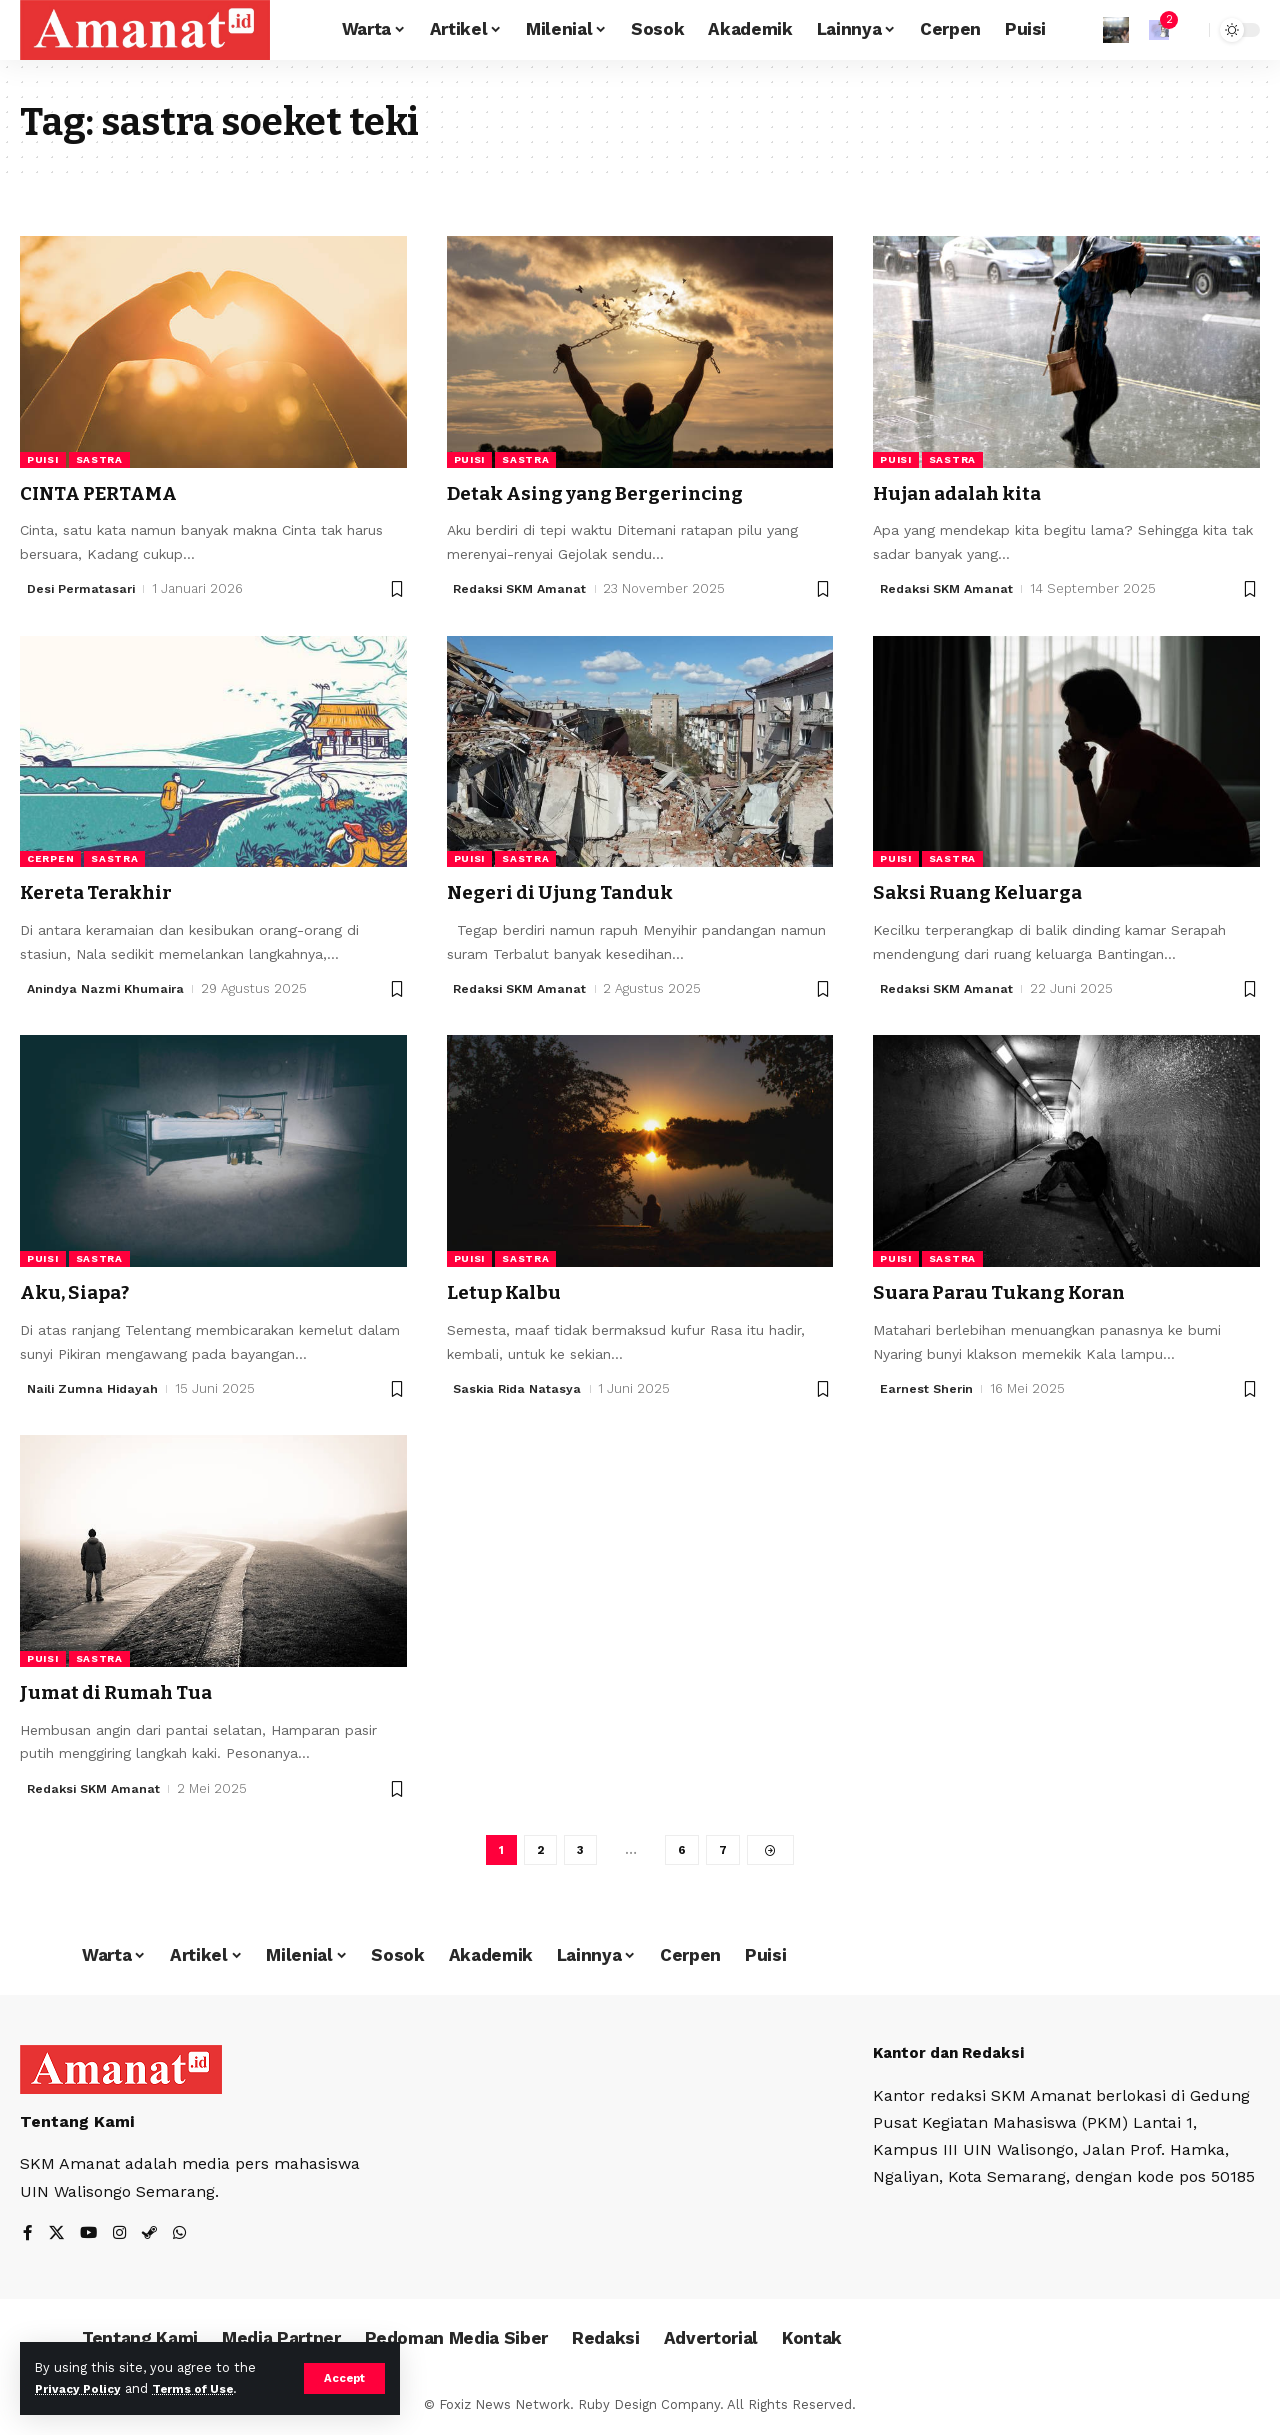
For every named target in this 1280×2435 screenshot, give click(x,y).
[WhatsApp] (184, 2238)
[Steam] (153, 2238)
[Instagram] (122, 2238)
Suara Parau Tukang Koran (1017, 1292)
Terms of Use (206, 2388)
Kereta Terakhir (105, 892)
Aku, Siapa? (81, 1292)
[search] (1189, 30)
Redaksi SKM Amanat (523, 588)
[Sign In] (1116, 30)
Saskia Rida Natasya (520, 1388)
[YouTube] (90, 2238)
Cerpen (50, 858)
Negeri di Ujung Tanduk (573, 892)
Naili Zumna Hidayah (95, 1388)
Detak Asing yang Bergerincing (616, 493)
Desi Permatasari (83, 588)
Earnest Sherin (928, 1388)
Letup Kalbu (510, 1292)
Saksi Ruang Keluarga (992, 892)
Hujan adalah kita (969, 493)
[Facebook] (28, 2238)
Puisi (43, 459)
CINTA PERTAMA (108, 493)
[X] (57, 2238)
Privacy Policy (82, 2388)
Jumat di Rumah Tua (128, 1692)
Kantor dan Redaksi (954, 2056)
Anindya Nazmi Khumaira (110, 988)
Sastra (99, 459)
